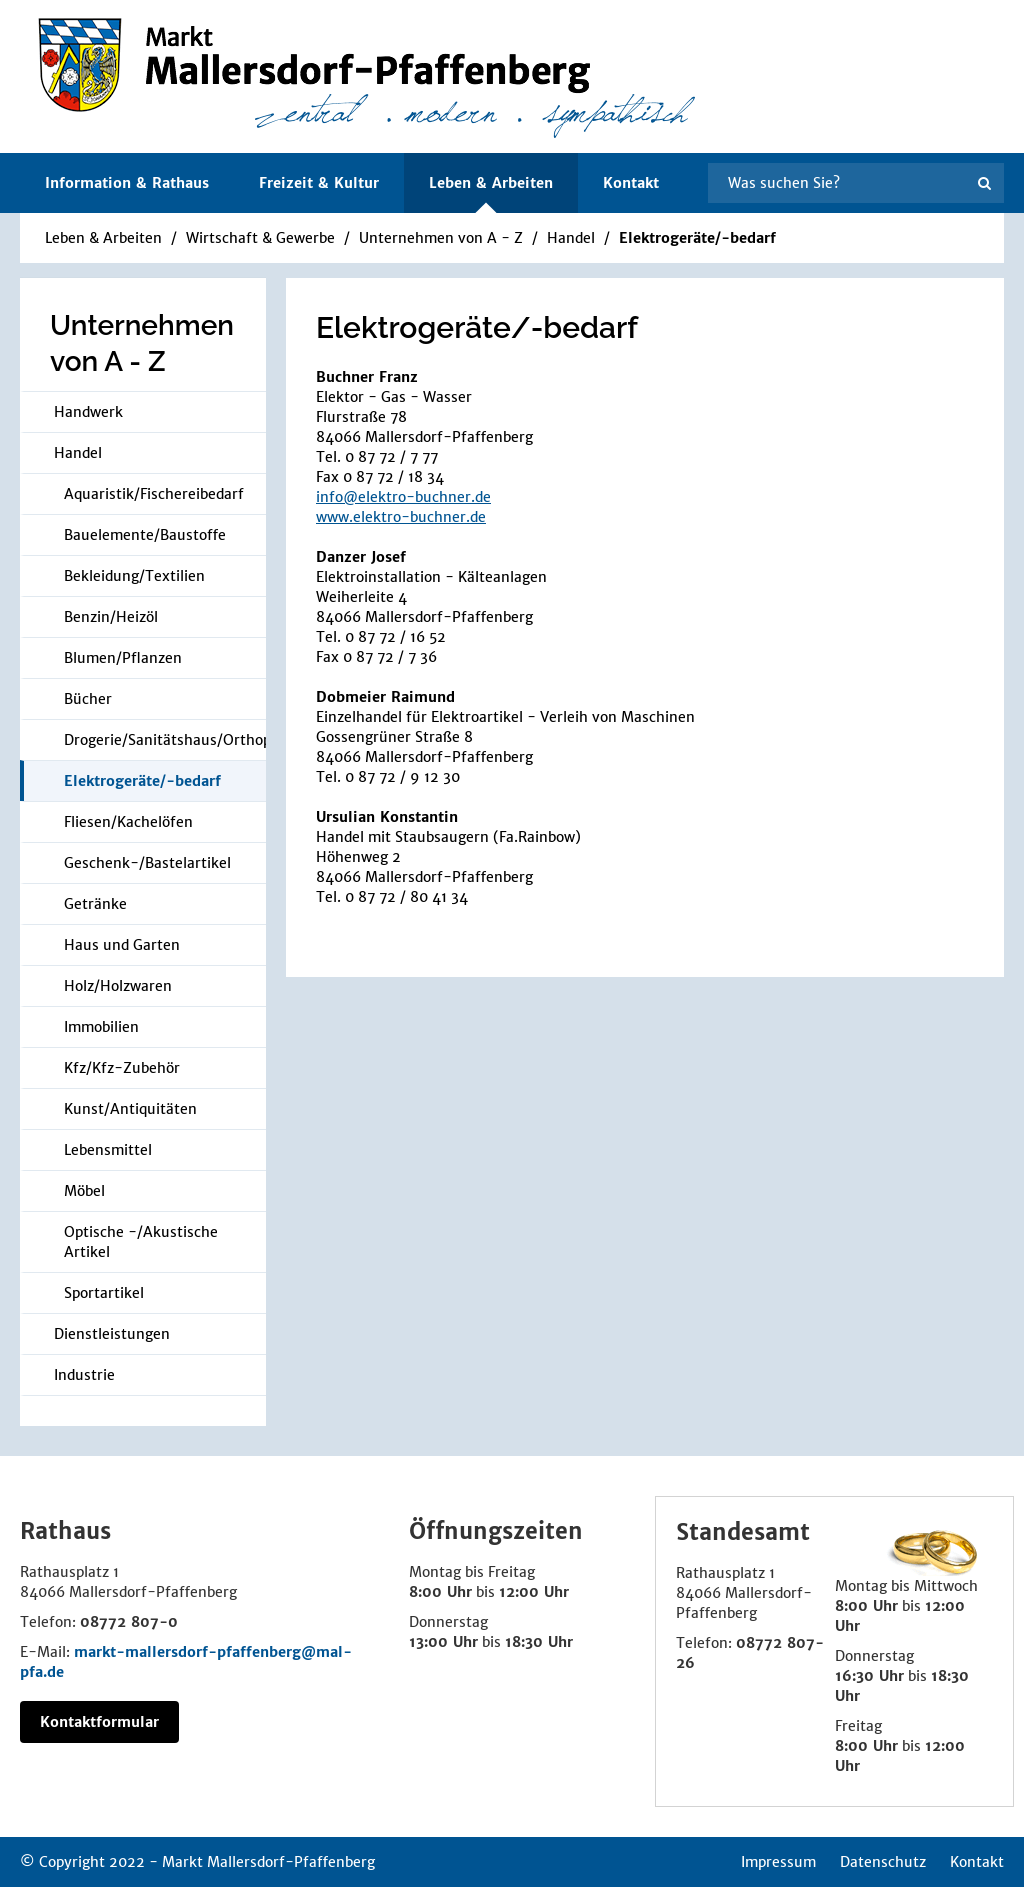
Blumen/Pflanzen (123, 658)
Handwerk (88, 412)
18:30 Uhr (539, 1642)
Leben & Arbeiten (103, 238)
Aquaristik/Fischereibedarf (154, 494)
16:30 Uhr (869, 1676)
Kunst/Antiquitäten (130, 1109)
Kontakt (631, 183)
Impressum (778, 1862)
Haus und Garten (122, 945)
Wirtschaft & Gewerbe (260, 238)
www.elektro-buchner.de (401, 517)
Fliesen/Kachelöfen (128, 822)
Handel (573, 238)
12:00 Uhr (534, 1592)
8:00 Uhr (440, 1592)
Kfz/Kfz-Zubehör (122, 1068)
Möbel (84, 1191)
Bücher (88, 699)
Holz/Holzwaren (118, 986)
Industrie (84, 1375)
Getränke (95, 904)
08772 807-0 (129, 1622)
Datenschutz (883, 1862)
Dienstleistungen (112, 1334)
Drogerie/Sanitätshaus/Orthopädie (165, 740)
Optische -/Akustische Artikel (141, 1242)
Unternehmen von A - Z (441, 238)
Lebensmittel (108, 1150)
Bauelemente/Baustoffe (145, 535)
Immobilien (101, 1027)
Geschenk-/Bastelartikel (147, 863)
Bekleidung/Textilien (134, 576)
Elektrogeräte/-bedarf (697, 238)
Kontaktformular (99, 1722)
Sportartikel (104, 1293)
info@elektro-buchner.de (403, 497)
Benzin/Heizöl (111, 617)
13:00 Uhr (443, 1642)
